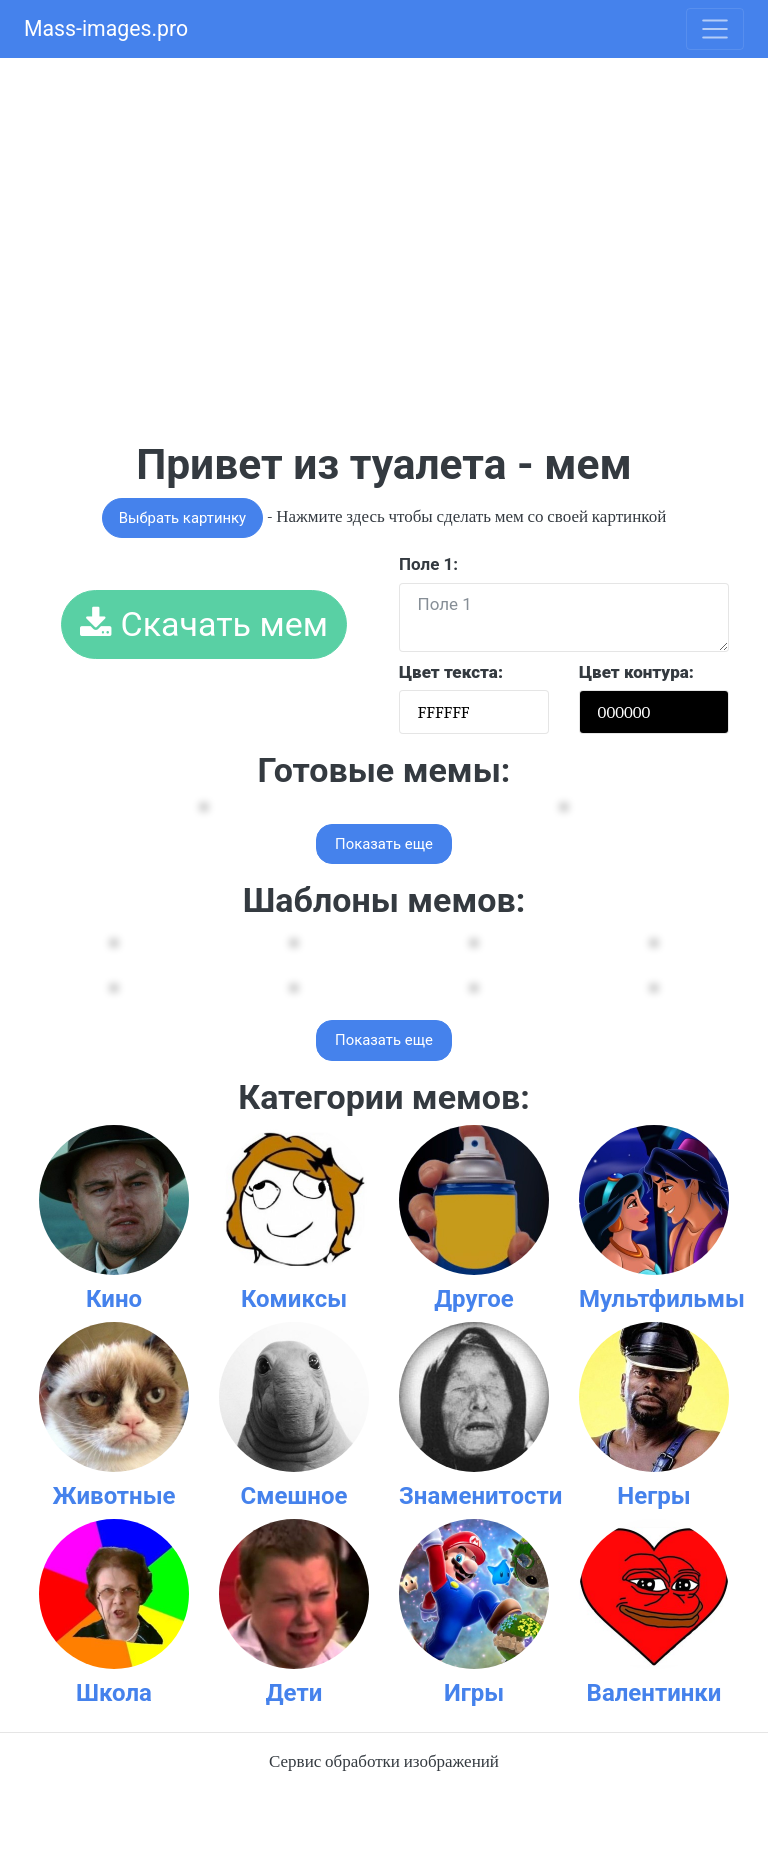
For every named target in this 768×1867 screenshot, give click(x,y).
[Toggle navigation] (715, 29)
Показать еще (384, 844)
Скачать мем (204, 624)
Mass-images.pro (106, 28)
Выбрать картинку (182, 518)
